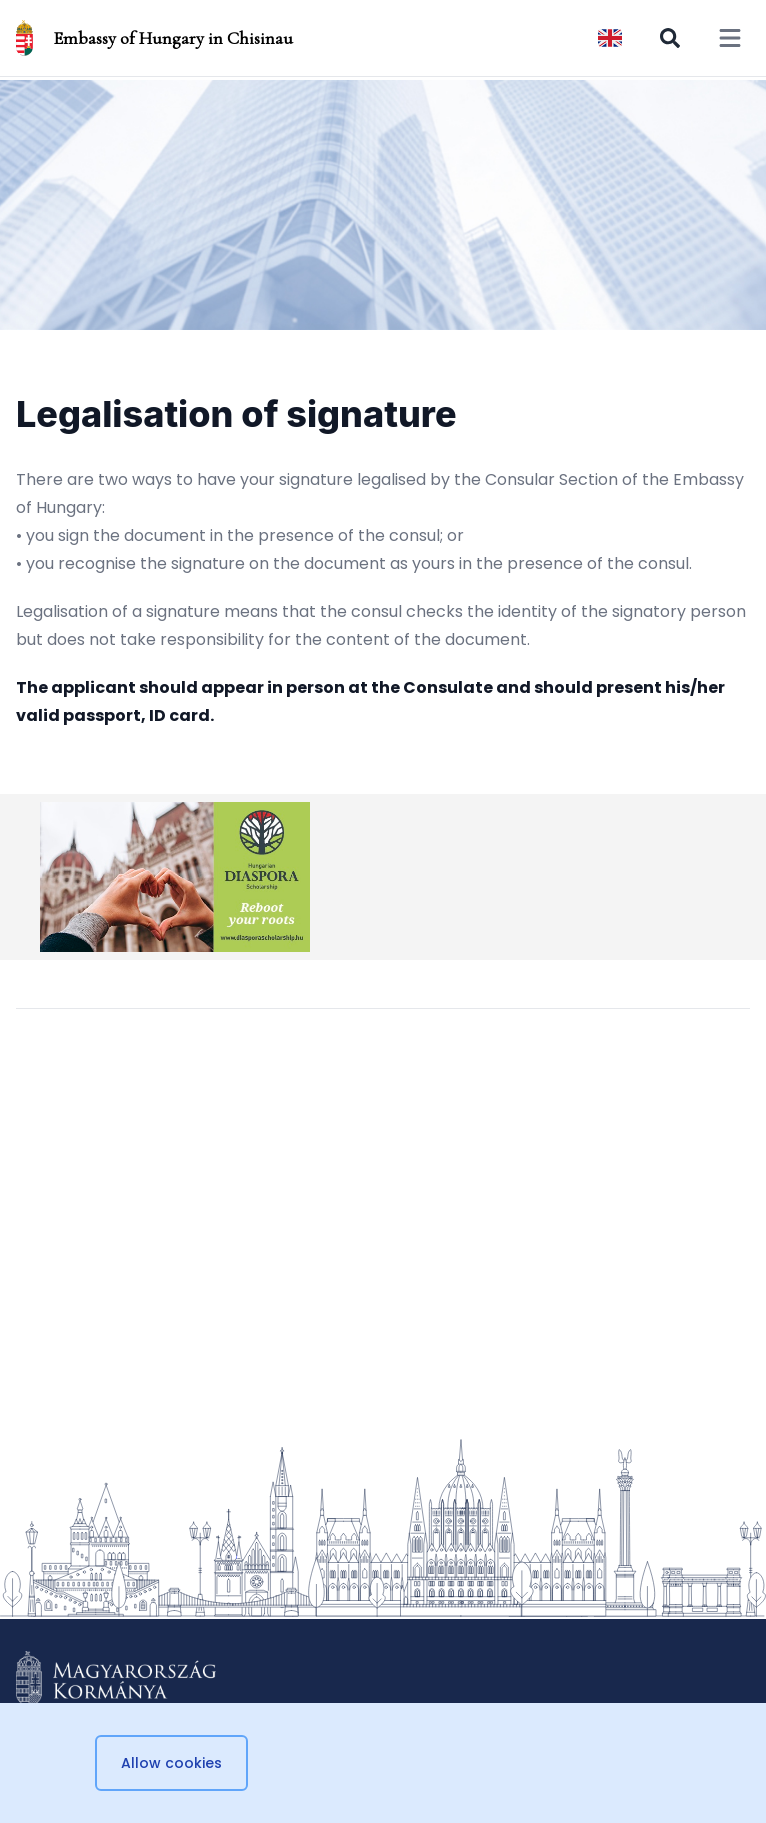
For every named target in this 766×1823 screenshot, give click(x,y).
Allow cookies (171, 1763)
